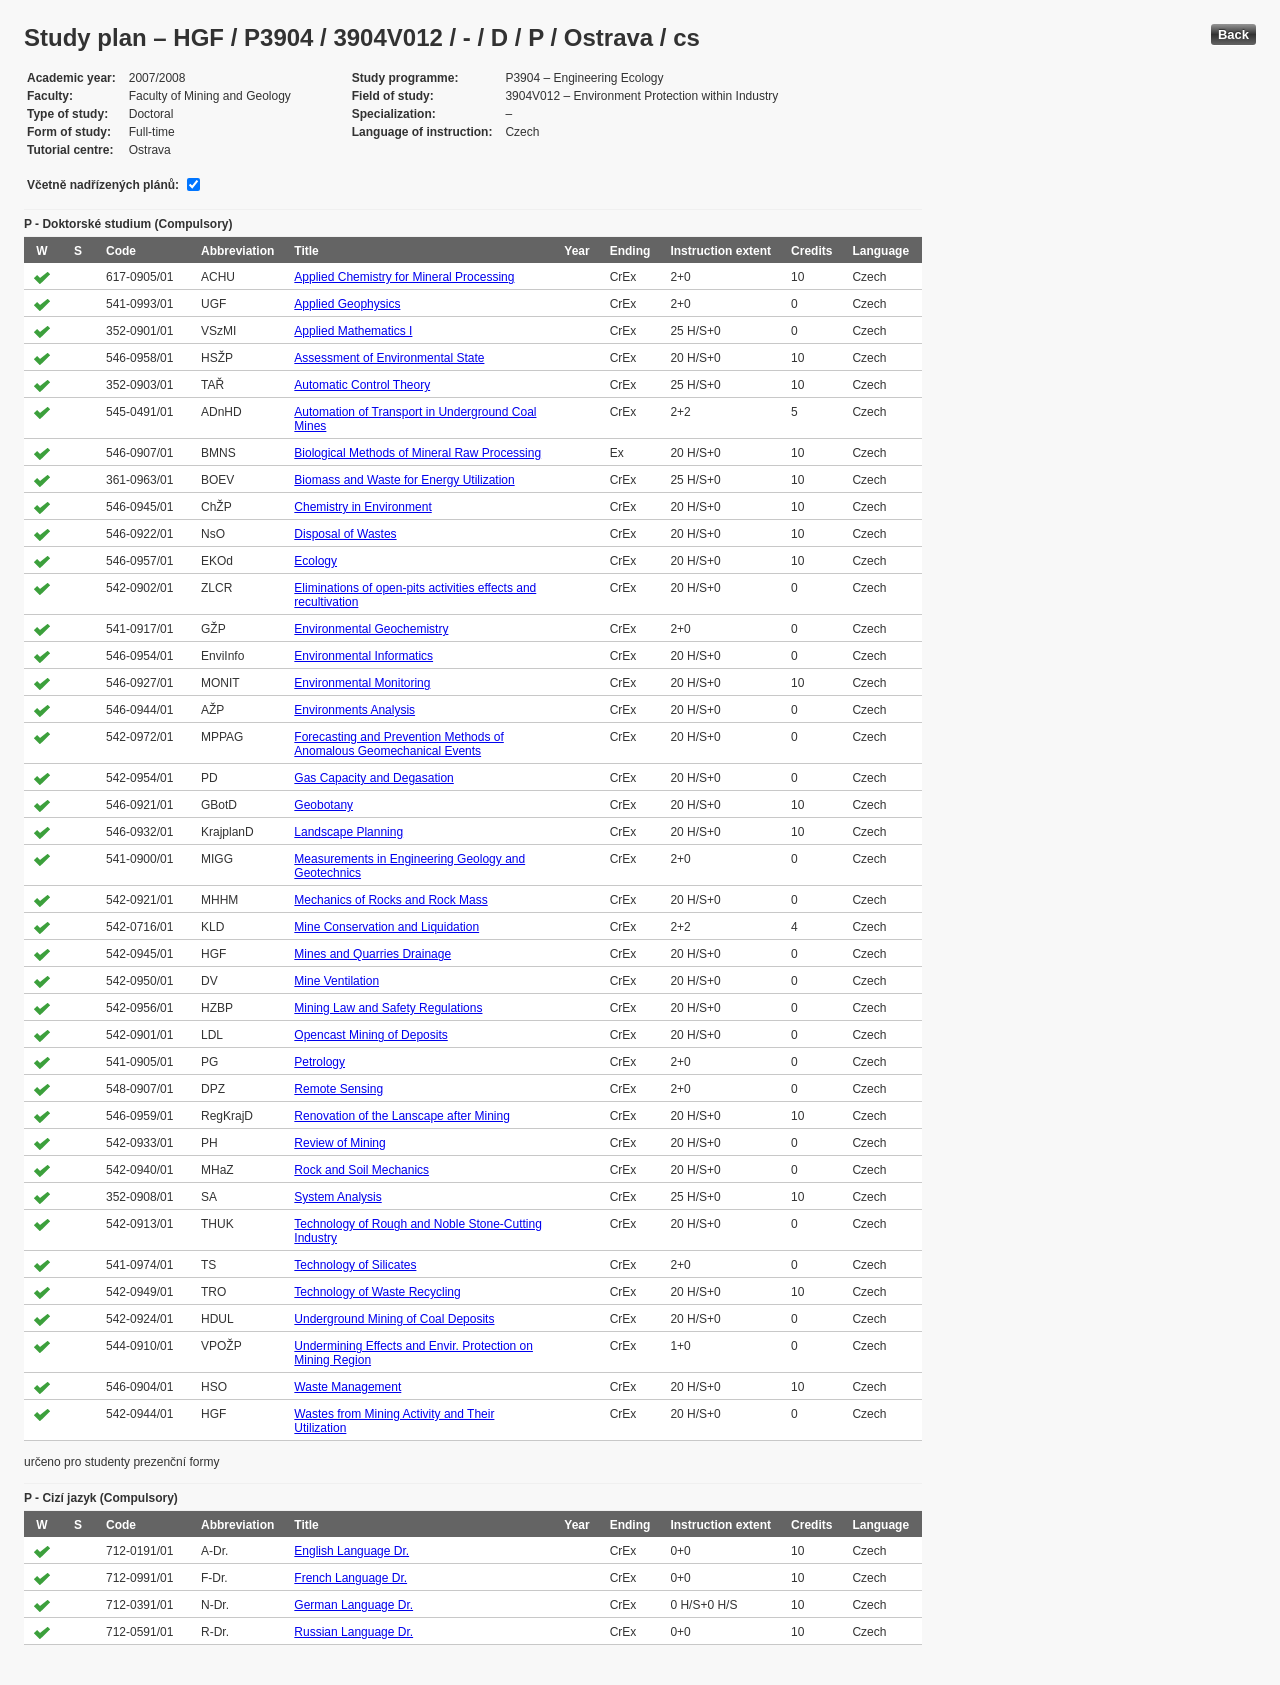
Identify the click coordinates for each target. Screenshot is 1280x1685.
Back (1233, 34)
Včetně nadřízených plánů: (103, 185)
